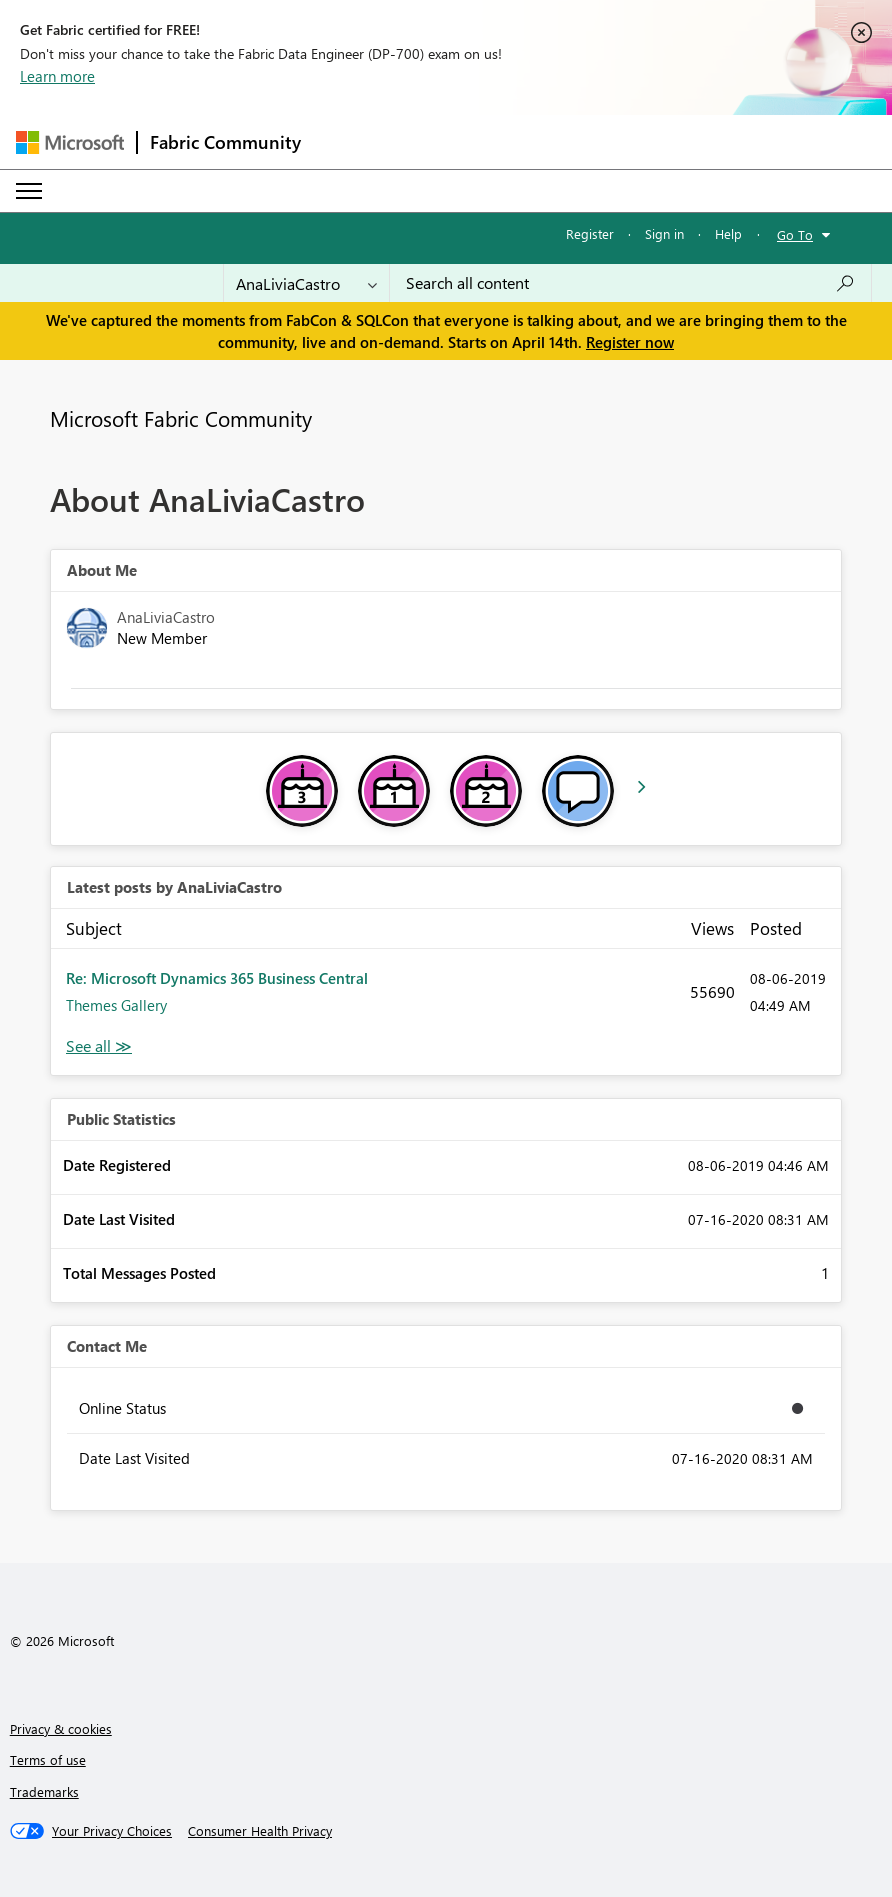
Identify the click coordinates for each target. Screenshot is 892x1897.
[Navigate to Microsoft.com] (70, 142)
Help (728, 233)
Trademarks (44, 1791)
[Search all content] (630, 283)
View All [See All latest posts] (99, 1046)
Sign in (664, 233)
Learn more (57, 76)
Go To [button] (795, 234)
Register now (630, 342)
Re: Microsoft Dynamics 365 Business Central (217, 978)
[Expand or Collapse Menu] (29, 191)
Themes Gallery (116, 1005)
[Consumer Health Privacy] (260, 1831)
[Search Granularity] (306, 283)
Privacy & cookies (61, 1728)
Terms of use (48, 1759)
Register (590, 233)
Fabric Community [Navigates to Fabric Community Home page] (225, 142)
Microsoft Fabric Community (181, 418)
